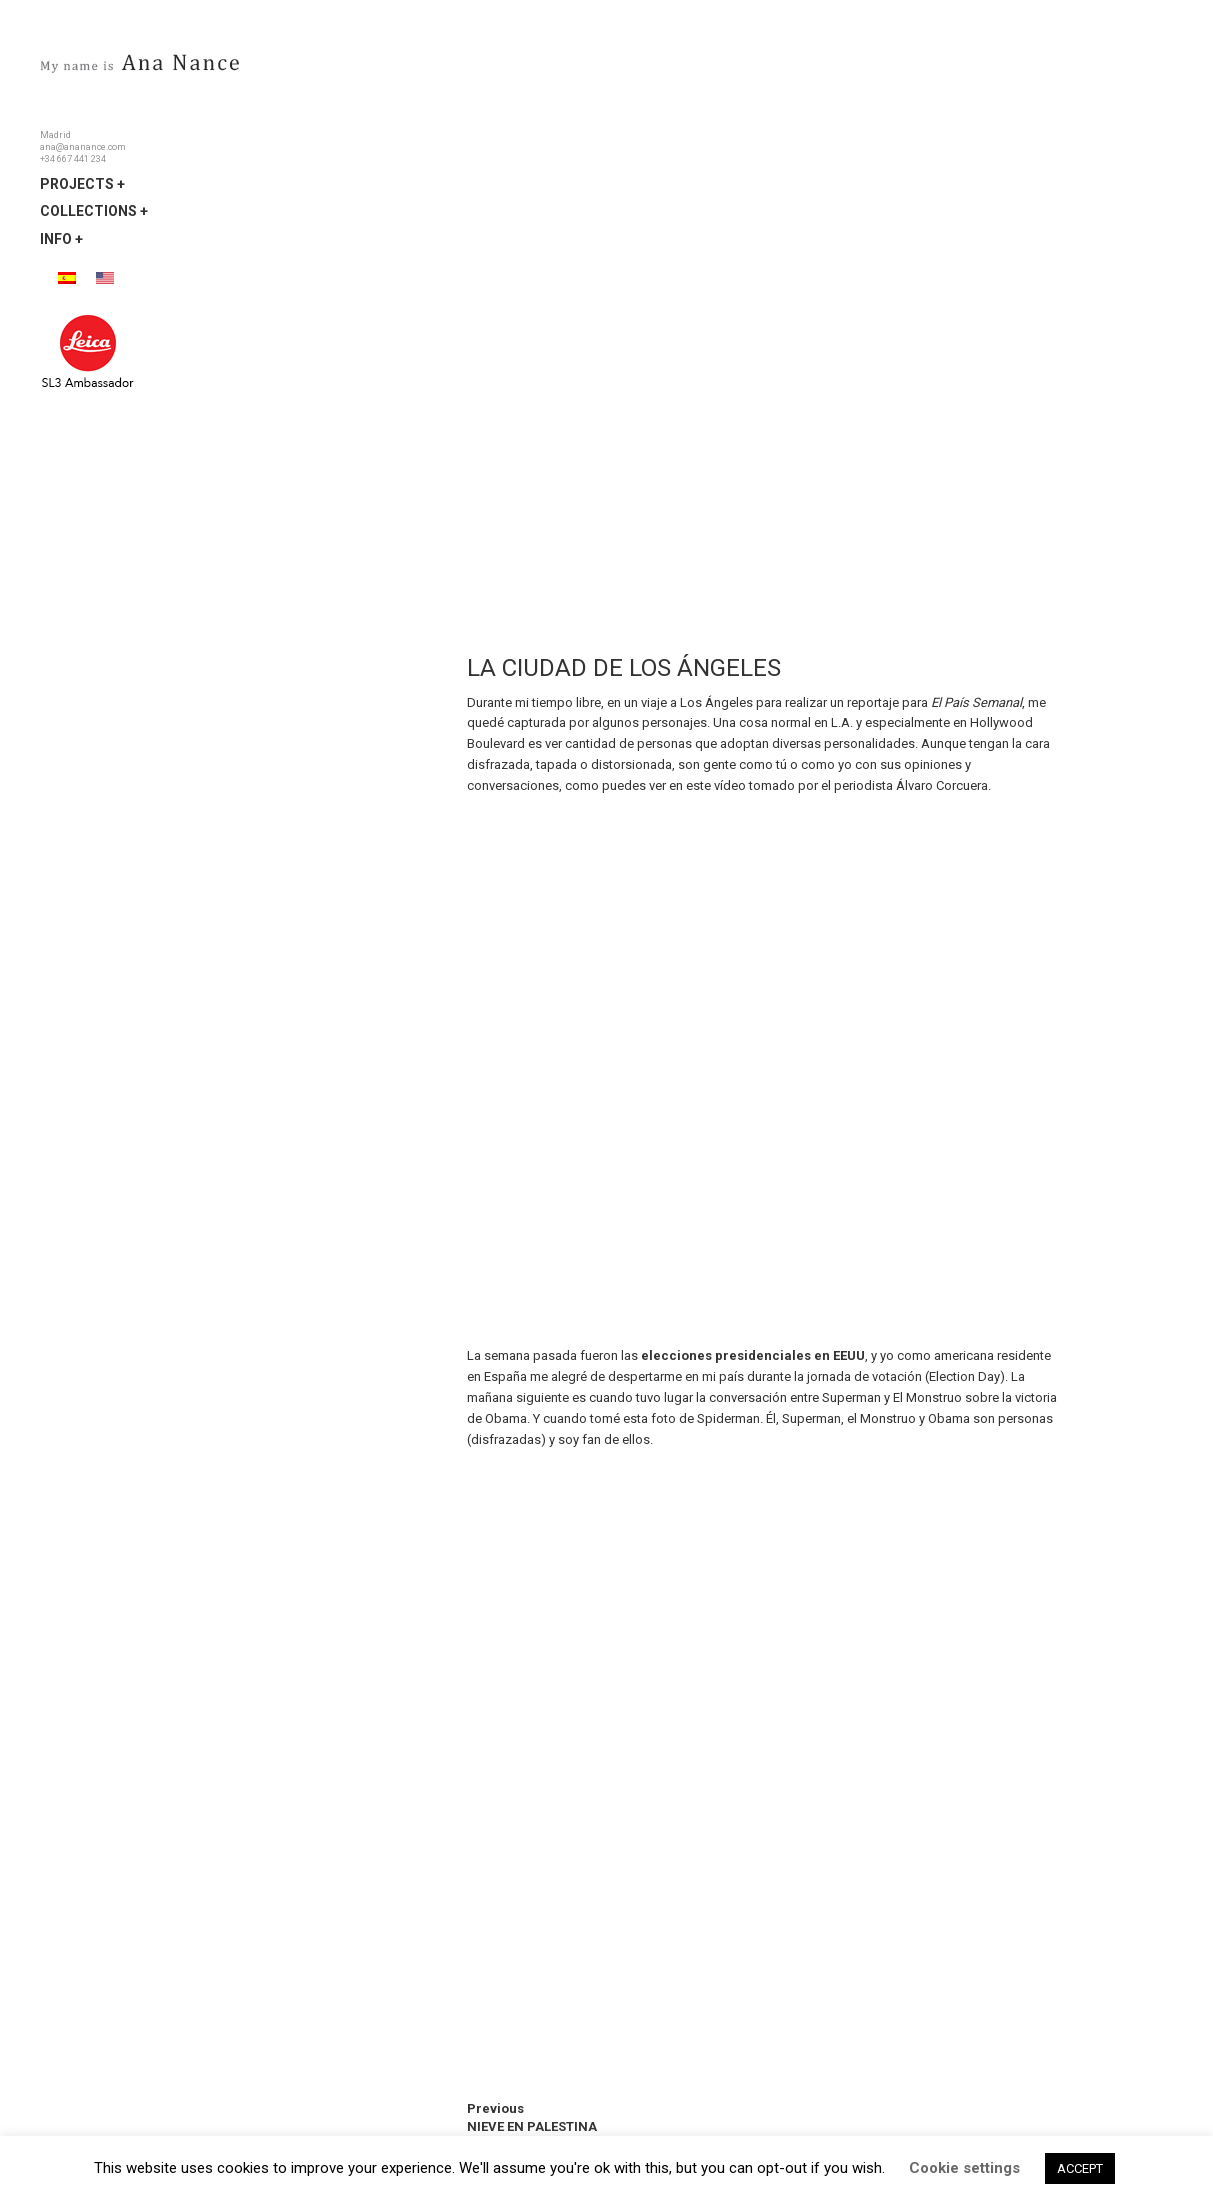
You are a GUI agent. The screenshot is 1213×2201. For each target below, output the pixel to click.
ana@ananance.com (83, 147)
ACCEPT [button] (1080, 2168)
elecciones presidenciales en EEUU (753, 1355)
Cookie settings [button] (964, 2168)
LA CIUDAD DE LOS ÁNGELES (624, 668)
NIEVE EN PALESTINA (532, 2126)
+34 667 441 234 (73, 159)
